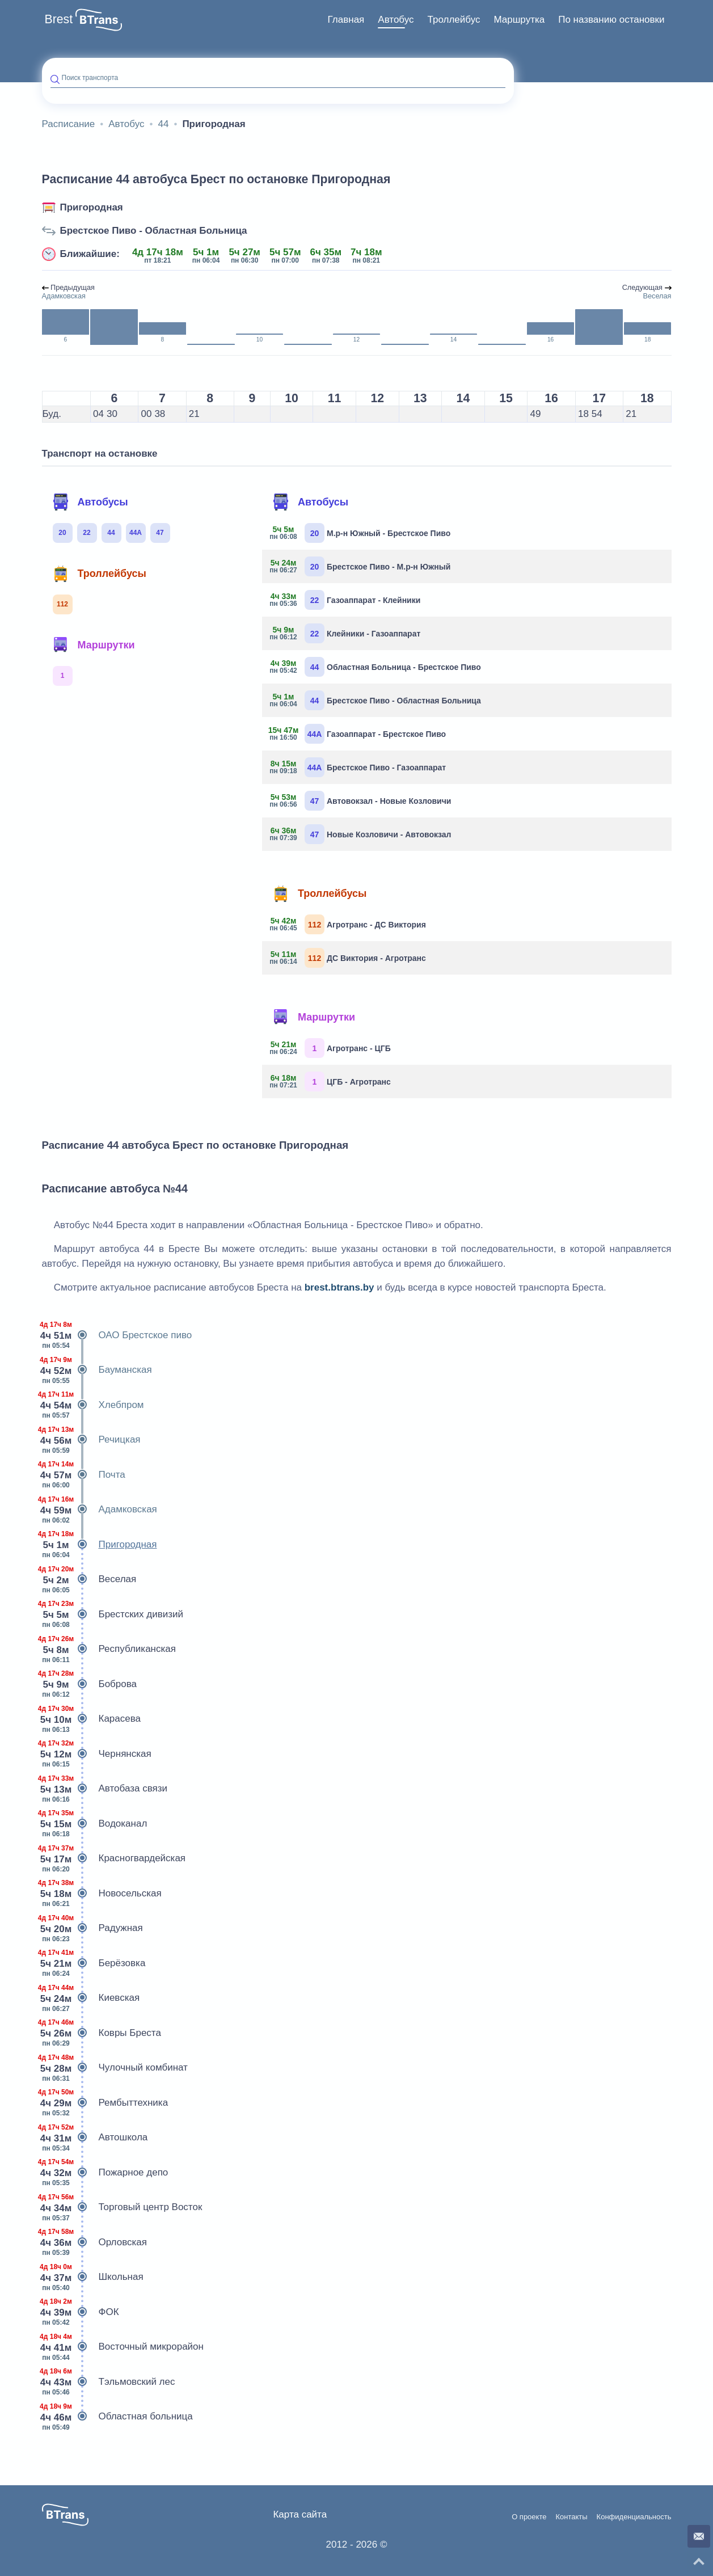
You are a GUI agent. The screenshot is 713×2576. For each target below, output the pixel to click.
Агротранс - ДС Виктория (348, 924)
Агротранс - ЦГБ (331, 1048)
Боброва (89, 1684)
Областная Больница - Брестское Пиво (376, 667)
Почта (83, 1474)
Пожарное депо (105, 2172)
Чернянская (96, 1754)
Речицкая (91, 1439)
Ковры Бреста (101, 2033)
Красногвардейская (114, 1858)
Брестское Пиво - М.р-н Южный (360, 566)
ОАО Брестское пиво (117, 1335)
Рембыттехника (105, 2102)
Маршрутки (93, 645)
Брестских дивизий (113, 1614)
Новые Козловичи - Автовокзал (361, 834)
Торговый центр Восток (122, 2207)
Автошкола (95, 2137)
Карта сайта (300, 2514)
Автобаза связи (104, 1788)
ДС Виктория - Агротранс (348, 958)
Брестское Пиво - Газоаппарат (358, 767)
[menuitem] (346, 20)
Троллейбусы (99, 573)
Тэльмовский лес (108, 2382)
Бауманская (97, 1370)
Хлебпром (93, 1405)
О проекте (529, 2517)
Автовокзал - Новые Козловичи (361, 801)
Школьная (93, 2277)
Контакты (571, 2517)
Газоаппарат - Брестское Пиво (358, 734)
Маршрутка (519, 19)
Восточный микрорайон (123, 2346)
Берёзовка (94, 1963)
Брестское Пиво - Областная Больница (153, 230)
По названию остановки (611, 19)
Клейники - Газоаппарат (345, 633)
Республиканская (109, 1649)
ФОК (80, 2312)
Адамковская (99, 1509)
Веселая (89, 1579)
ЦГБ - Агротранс (331, 1081)
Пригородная (91, 207)
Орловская (94, 2242)
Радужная (92, 1928)
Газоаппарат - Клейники (345, 600)
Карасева (91, 1718)
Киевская (91, 1997)
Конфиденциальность (634, 2517)
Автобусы (90, 502)
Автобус (396, 19)
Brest (59, 19)
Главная (346, 19)
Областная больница (117, 2416)
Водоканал (94, 1823)
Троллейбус (454, 19)
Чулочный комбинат (115, 2067)
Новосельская (102, 1893)
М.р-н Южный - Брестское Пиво (360, 533)
